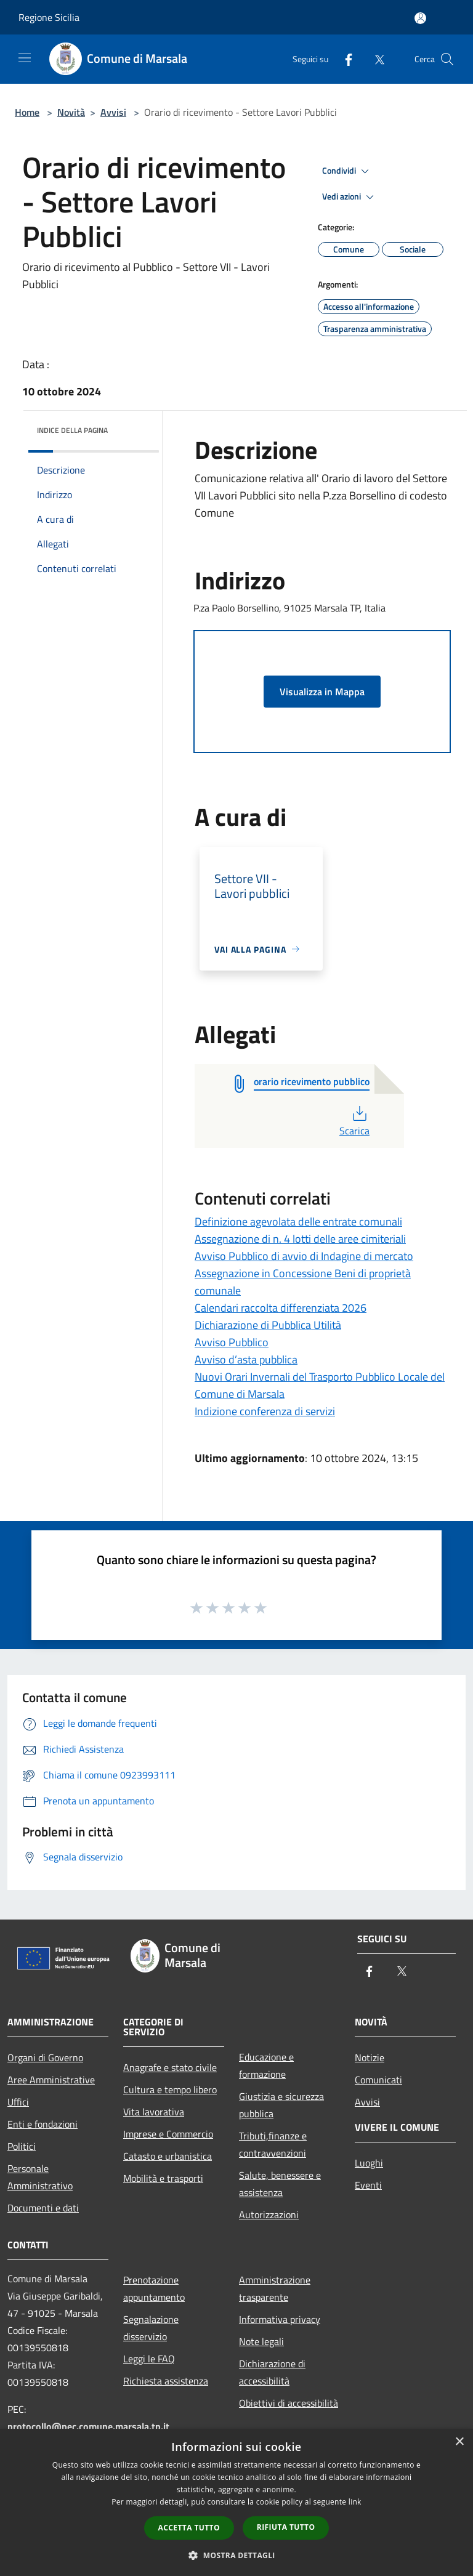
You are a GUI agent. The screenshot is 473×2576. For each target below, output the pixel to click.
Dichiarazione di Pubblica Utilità (268, 1325)
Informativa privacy (279, 2319)
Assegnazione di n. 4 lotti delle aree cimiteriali (300, 1238)
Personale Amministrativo (40, 2177)
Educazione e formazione (266, 2065)
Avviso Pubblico (232, 1342)
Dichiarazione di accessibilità (272, 2372)
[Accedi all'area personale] (420, 18)
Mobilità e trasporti (163, 2178)
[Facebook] (343, 58)
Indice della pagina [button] (72, 430)
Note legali (261, 2341)
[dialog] (236, 2502)
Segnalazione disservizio (151, 2328)
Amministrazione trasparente (274, 2288)
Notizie (369, 2057)
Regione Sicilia (48, 17)
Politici (21, 2146)
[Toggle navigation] (24, 57)
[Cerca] (447, 59)
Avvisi (113, 112)
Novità (71, 112)
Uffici (18, 2101)
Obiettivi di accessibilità (288, 2403)
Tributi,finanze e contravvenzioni (273, 2144)
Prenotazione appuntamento (154, 2288)
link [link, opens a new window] (355, 2502)
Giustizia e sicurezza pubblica (281, 2105)
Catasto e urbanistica (167, 2156)
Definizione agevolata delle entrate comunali (298, 1221)
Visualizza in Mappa (322, 691)
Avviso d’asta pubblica (246, 1359)
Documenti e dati (43, 2207)
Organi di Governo (45, 2057)
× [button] (459, 2442)
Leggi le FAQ (149, 2358)
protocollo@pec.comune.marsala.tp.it (88, 2426)
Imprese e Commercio (168, 2133)
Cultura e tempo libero (170, 2089)
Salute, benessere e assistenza (280, 2184)
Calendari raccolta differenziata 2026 (280, 1307)
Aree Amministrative (51, 2079)
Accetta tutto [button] (189, 2527)
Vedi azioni (350, 197)
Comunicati (378, 2079)
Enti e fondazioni (42, 2124)
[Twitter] (374, 58)
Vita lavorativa (153, 2111)
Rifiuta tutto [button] (286, 2527)
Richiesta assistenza (165, 2380)
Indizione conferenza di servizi (265, 1411)
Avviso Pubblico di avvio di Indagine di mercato (304, 1256)
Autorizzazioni (269, 2214)
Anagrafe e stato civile (170, 2067)
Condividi (347, 171)
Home (27, 112)
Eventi (368, 2185)
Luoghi (369, 2162)
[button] (236, 2555)
